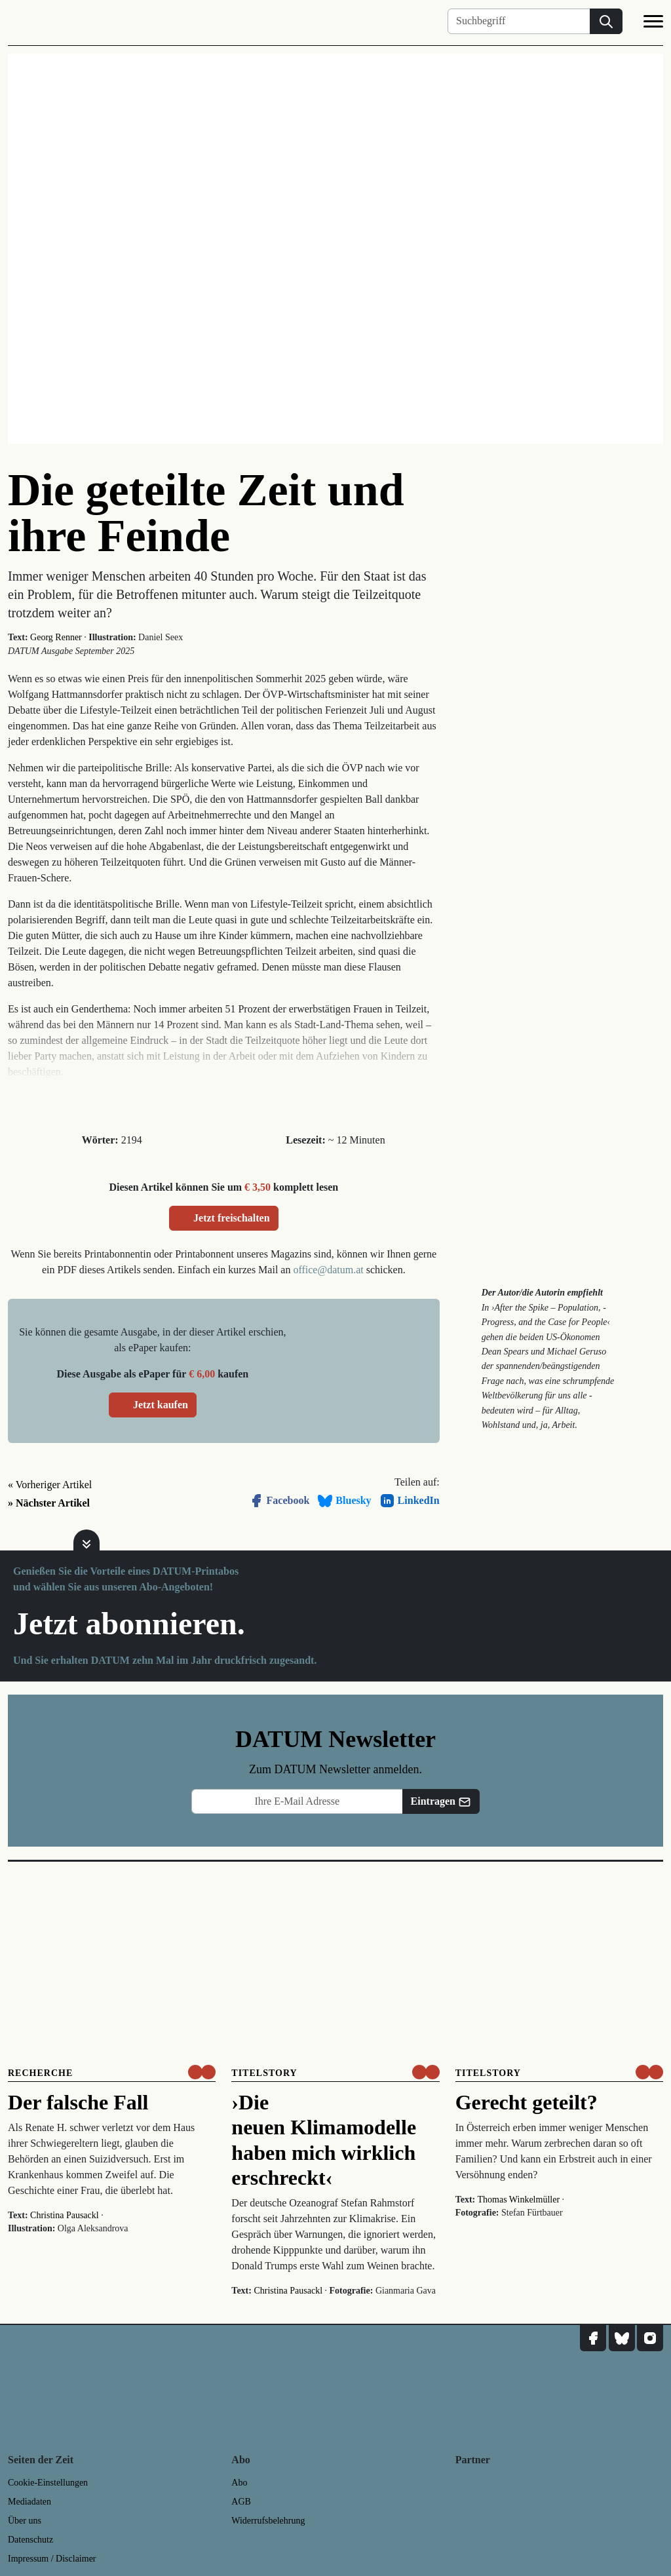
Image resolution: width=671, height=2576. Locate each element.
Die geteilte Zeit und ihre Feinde (206, 513)
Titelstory (264, 2073)
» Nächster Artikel (49, 1503)
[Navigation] (653, 23)
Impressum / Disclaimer (52, 2559)
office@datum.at (328, 1269)
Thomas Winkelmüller (519, 2199)
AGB (241, 2502)
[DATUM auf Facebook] (593, 2338)
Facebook (279, 1501)
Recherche (40, 2073)
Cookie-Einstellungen (48, 2483)
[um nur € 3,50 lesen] (202, 2072)
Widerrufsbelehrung (268, 2521)
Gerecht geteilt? (526, 2102)
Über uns (24, 2521)
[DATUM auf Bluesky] (622, 2338)
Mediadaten (29, 2502)
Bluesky (344, 1501)
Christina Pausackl (64, 2215)
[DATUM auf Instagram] (650, 2338)
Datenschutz (30, 2540)
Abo (239, 2483)
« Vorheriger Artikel (50, 1484)
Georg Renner (56, 637)
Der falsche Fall (78, 2102)
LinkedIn (409, 1501)
